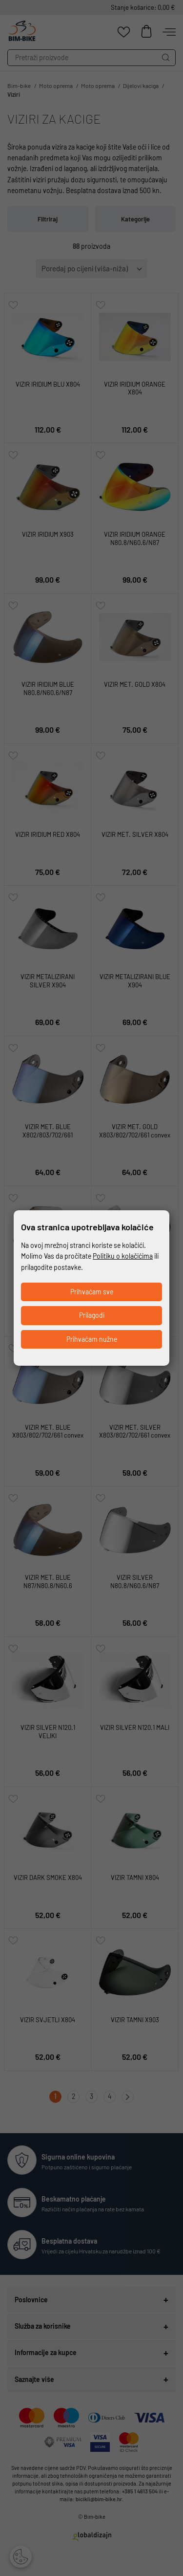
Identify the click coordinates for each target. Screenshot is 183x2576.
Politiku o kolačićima (123, 1256)
